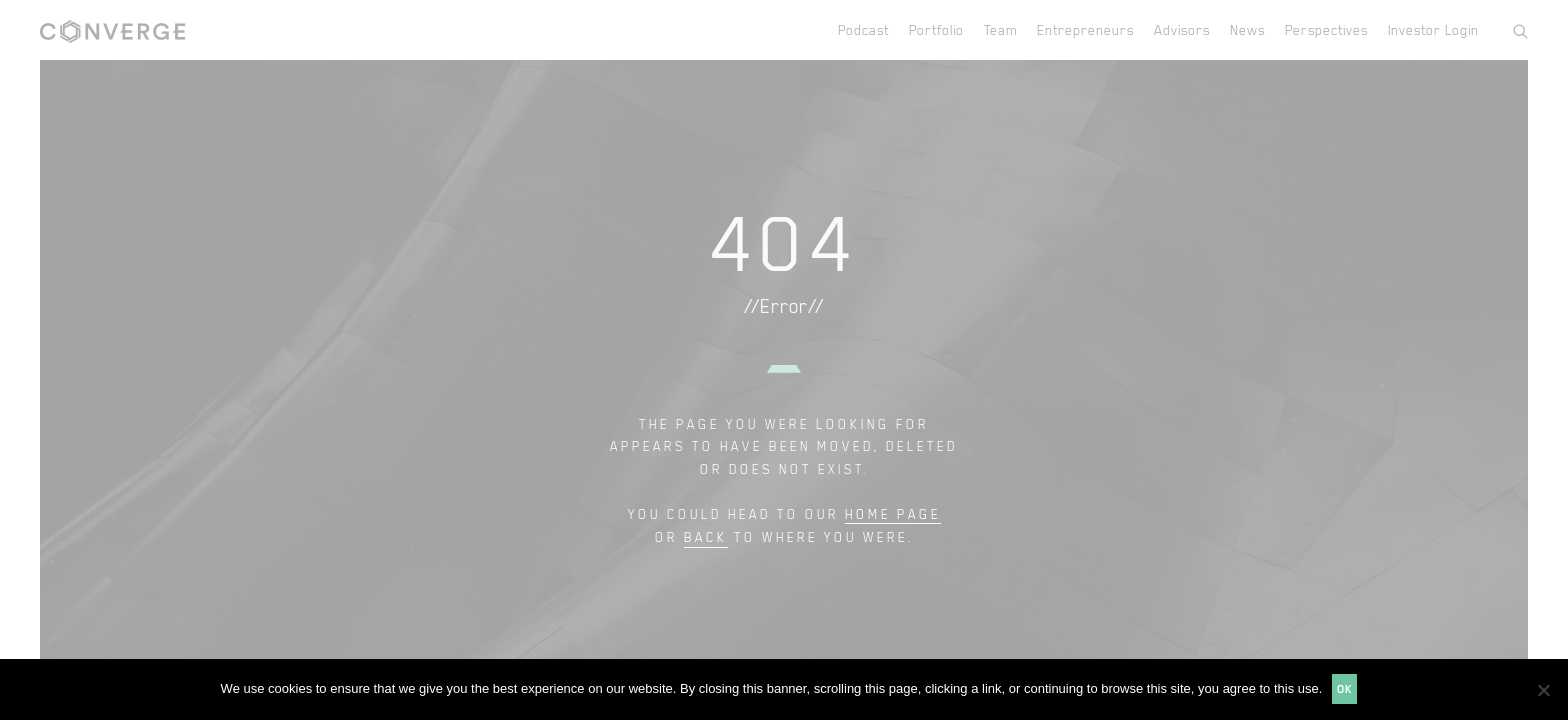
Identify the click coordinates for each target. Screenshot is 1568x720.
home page (893, 513)
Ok (1344, 688)
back (706, 536)
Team (1000, 29)
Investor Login (1433, 29)
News (1247, 29)
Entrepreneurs (1085, 29)
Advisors (1182, 29)
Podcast (863, 29)
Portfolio (936, 29)
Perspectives (1326, 29)
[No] (1543, 690)
